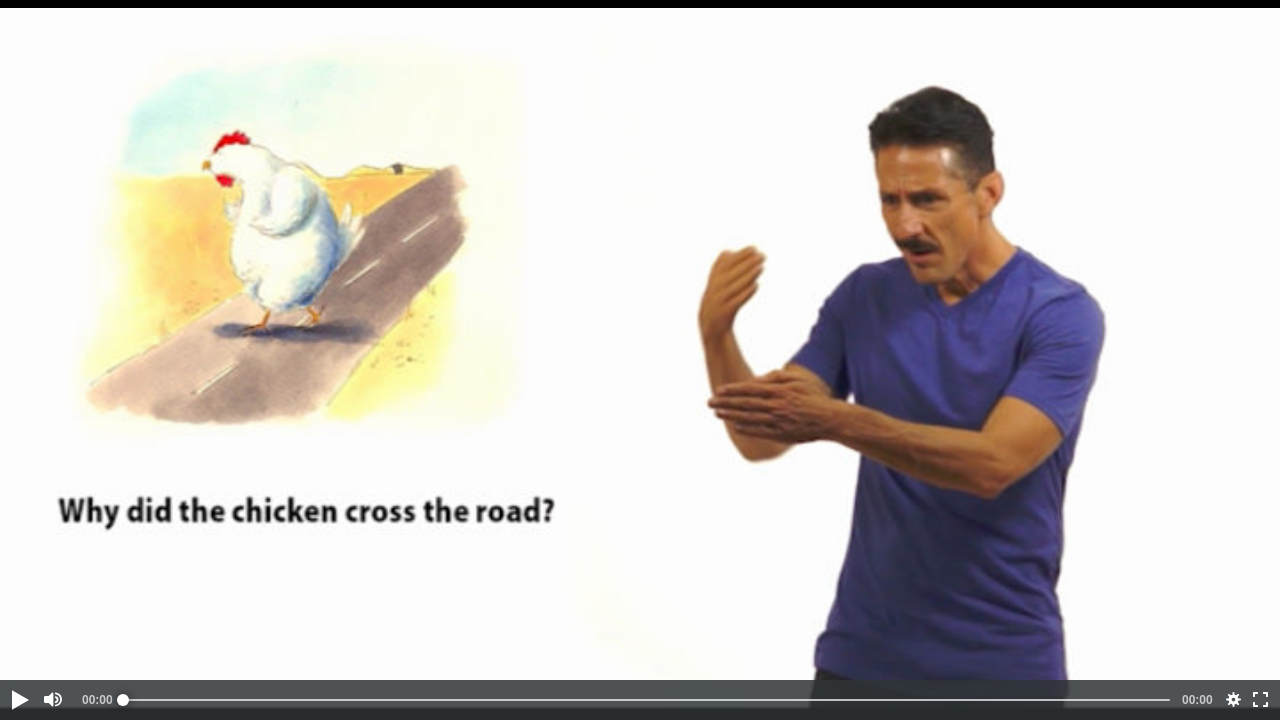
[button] (19, 700)
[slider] (646, 700)
